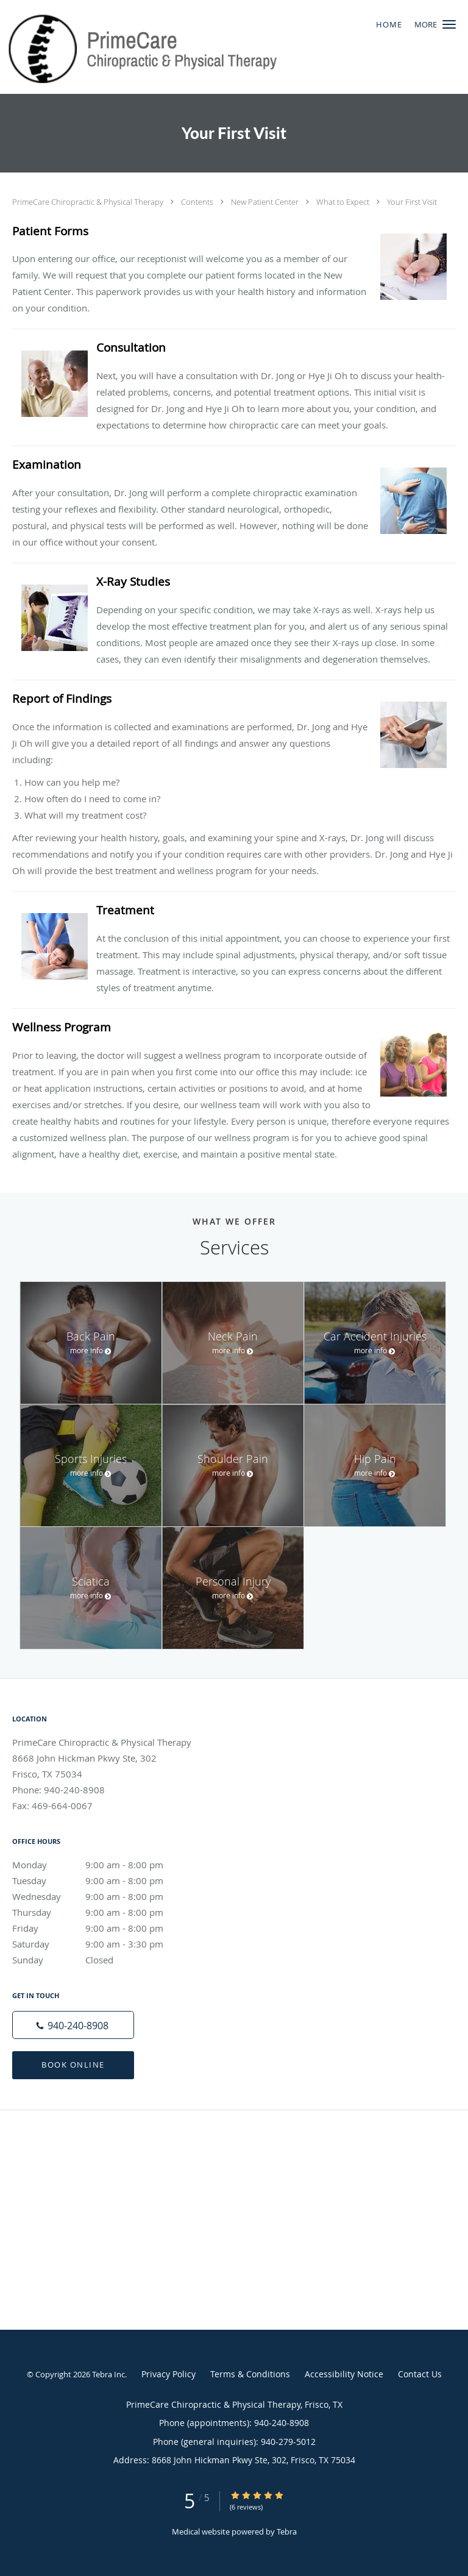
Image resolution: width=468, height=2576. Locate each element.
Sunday (100, 1960)
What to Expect (343, 201)
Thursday (100, 1912)
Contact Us (420, 2374)
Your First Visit (412, 201)
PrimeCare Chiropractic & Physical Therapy (88, 201)
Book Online (73, 2064)
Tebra (287, 2531)
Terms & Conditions (250, 2374)
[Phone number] (73, 2025)
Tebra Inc (108, 2374)
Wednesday (100, 1896)
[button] (449, 24)
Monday (100, 1865)
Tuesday (100, 1880)
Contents (198, 201)
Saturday (100, 1944)
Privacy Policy (168, 2374)
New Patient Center (265, 201)
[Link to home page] (194, 47)
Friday (100, 1928)
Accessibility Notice (344, 2374)
